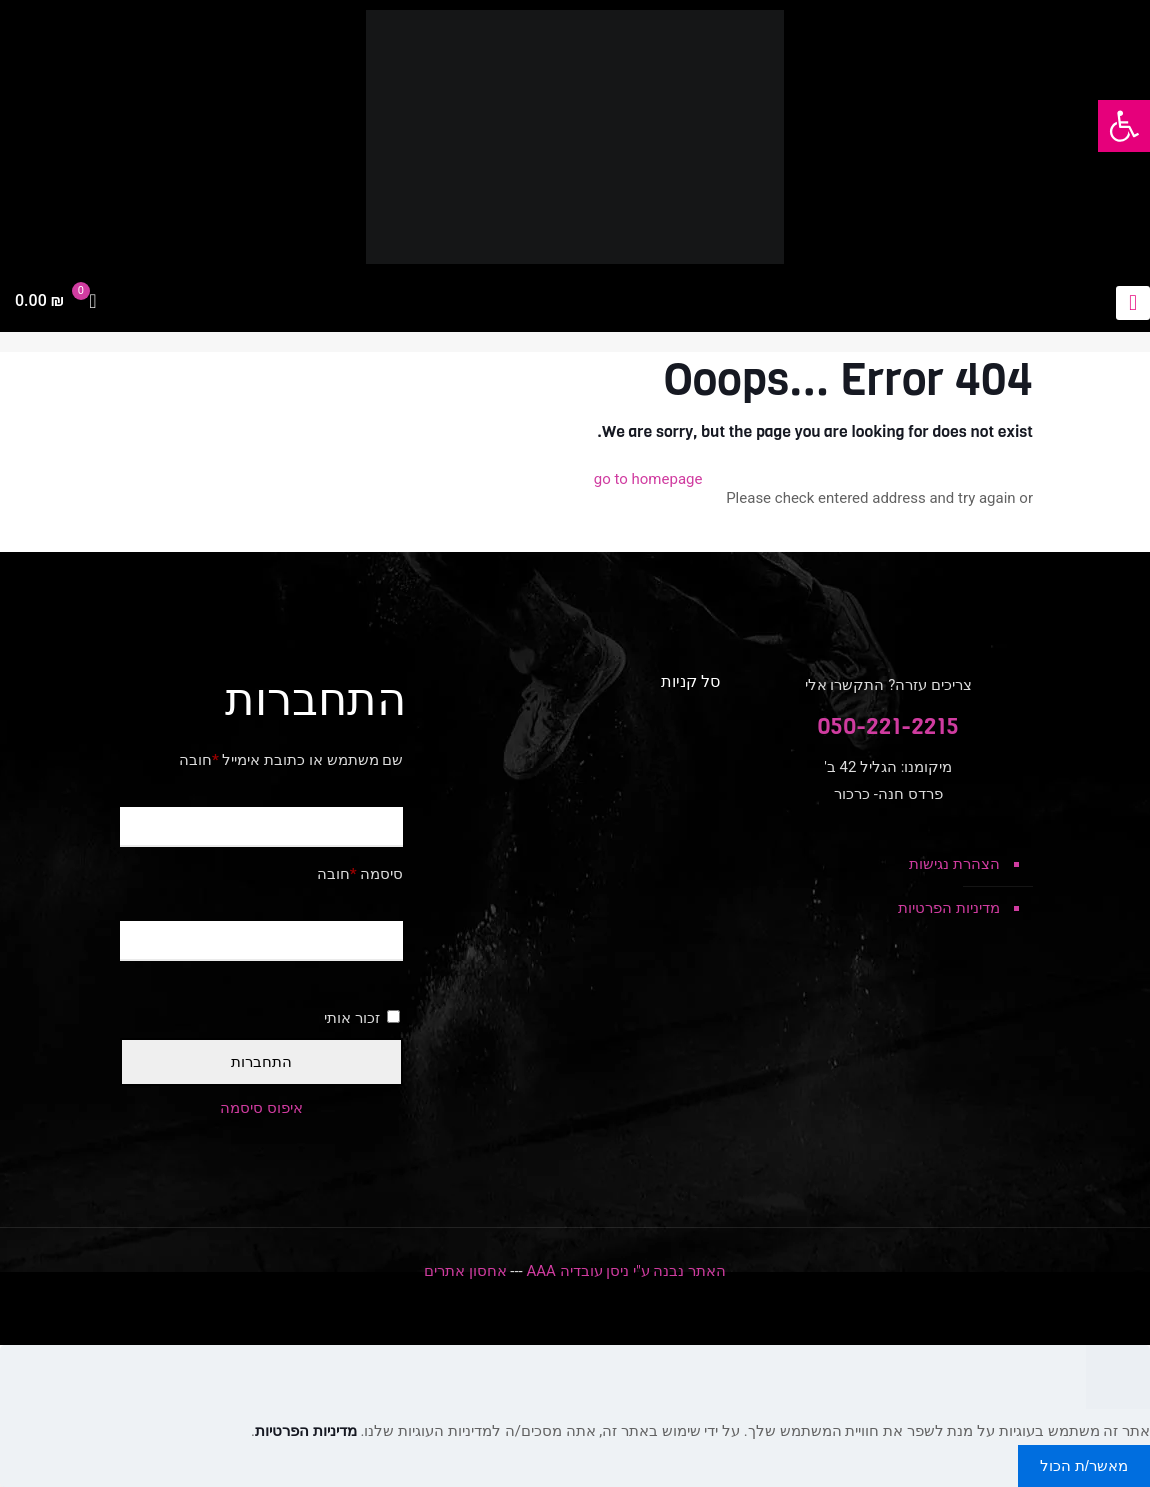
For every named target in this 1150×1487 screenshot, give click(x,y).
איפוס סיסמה (261, 1108)
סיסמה (360, 874)
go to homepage (648, 479)
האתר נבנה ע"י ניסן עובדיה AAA (626, 1271)
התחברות (261, 1061)
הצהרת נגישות (954, 864)
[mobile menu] (1133, 303)
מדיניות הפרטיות (949, 908)
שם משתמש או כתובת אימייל (291, 760)
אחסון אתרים (465, 1271)
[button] (1124, 126)
